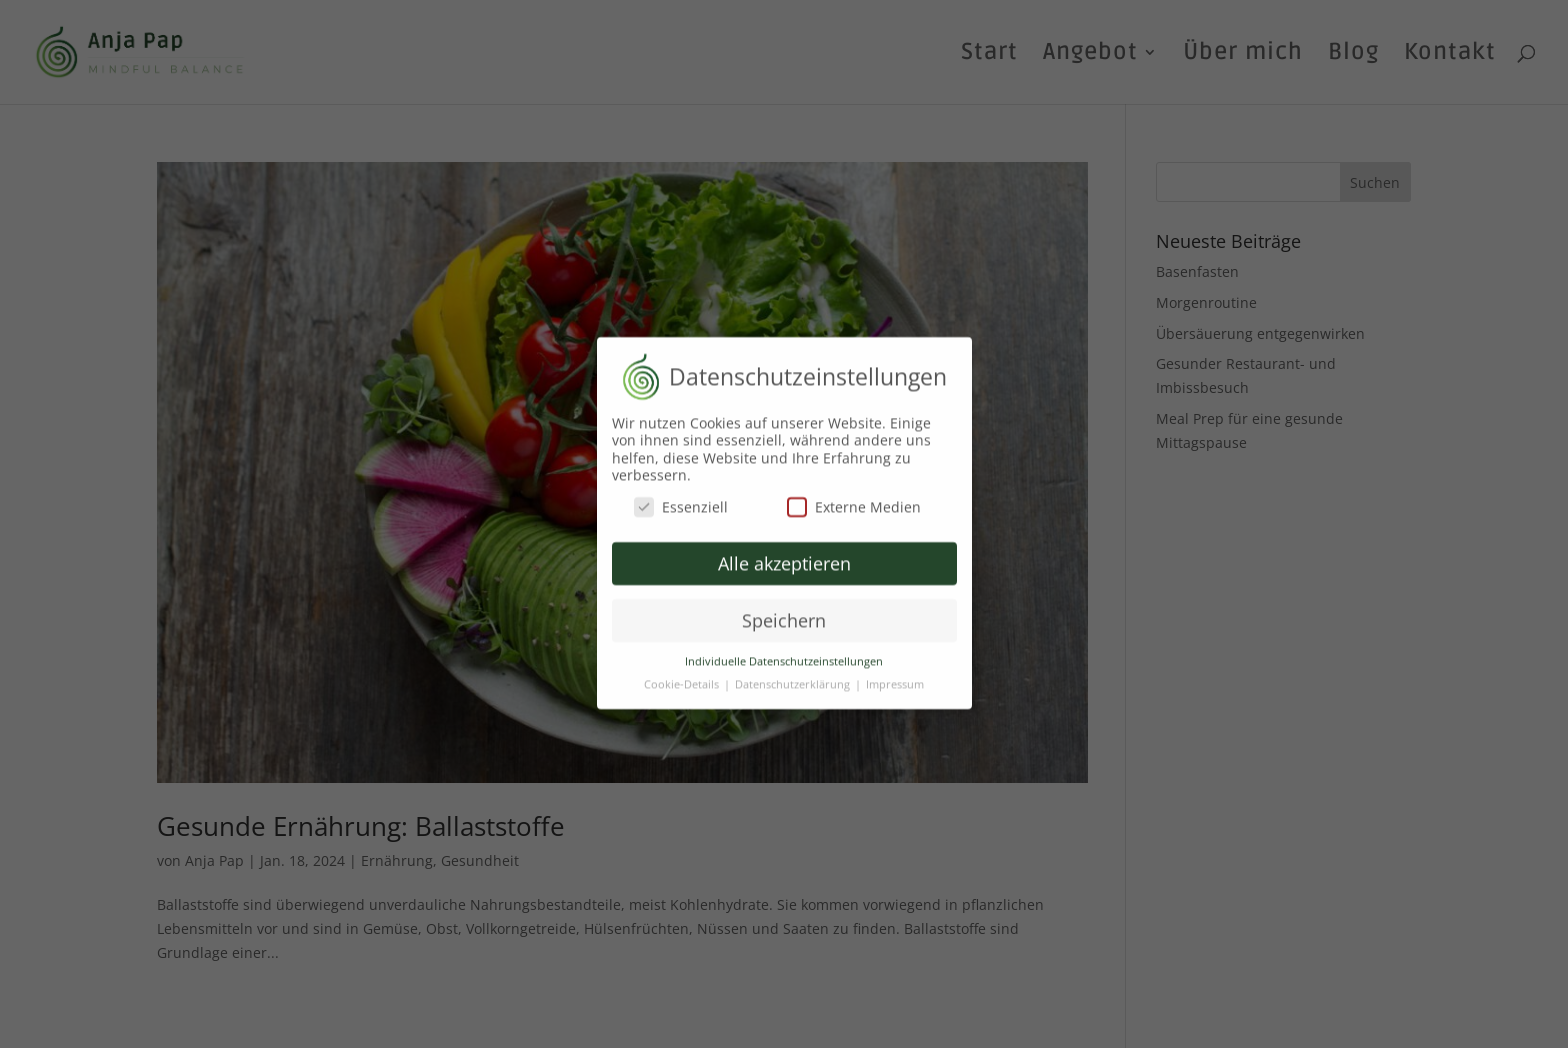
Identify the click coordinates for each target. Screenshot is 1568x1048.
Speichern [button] (784, 612)
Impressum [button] (895, 676)
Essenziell (681, 498)
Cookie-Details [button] (683, 676)
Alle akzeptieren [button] (784, 555)
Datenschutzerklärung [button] (794, 676)
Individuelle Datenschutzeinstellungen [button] (784, 653)
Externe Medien (854, 498)
